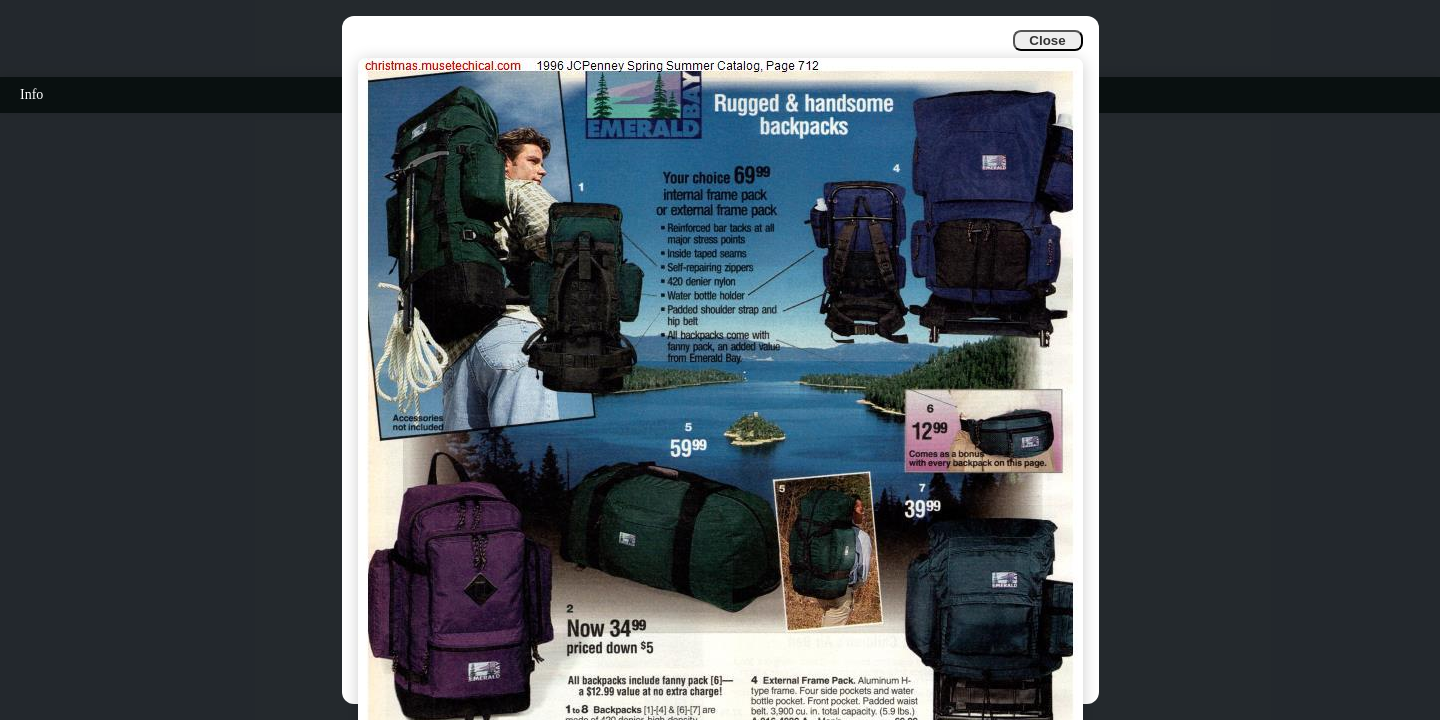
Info (31, 94)
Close (1047, 40)
